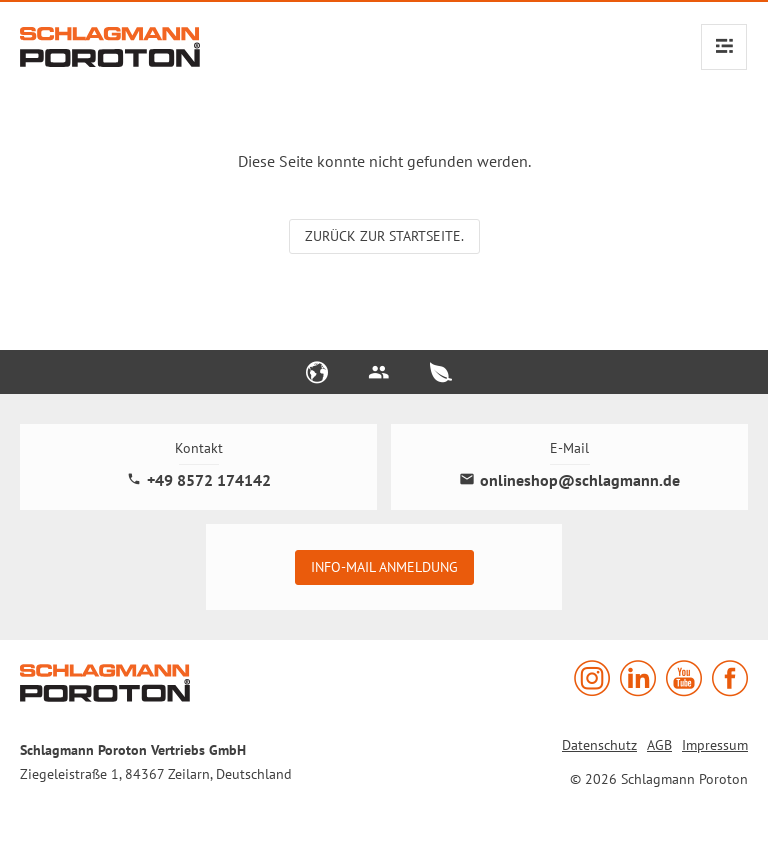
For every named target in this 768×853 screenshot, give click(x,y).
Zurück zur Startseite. (384, 236)
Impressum (715, 745)
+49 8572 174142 (198, 480)
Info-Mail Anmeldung (384, 567)
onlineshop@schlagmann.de (569, 480)
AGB (659, 745)
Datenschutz (599, 745)
